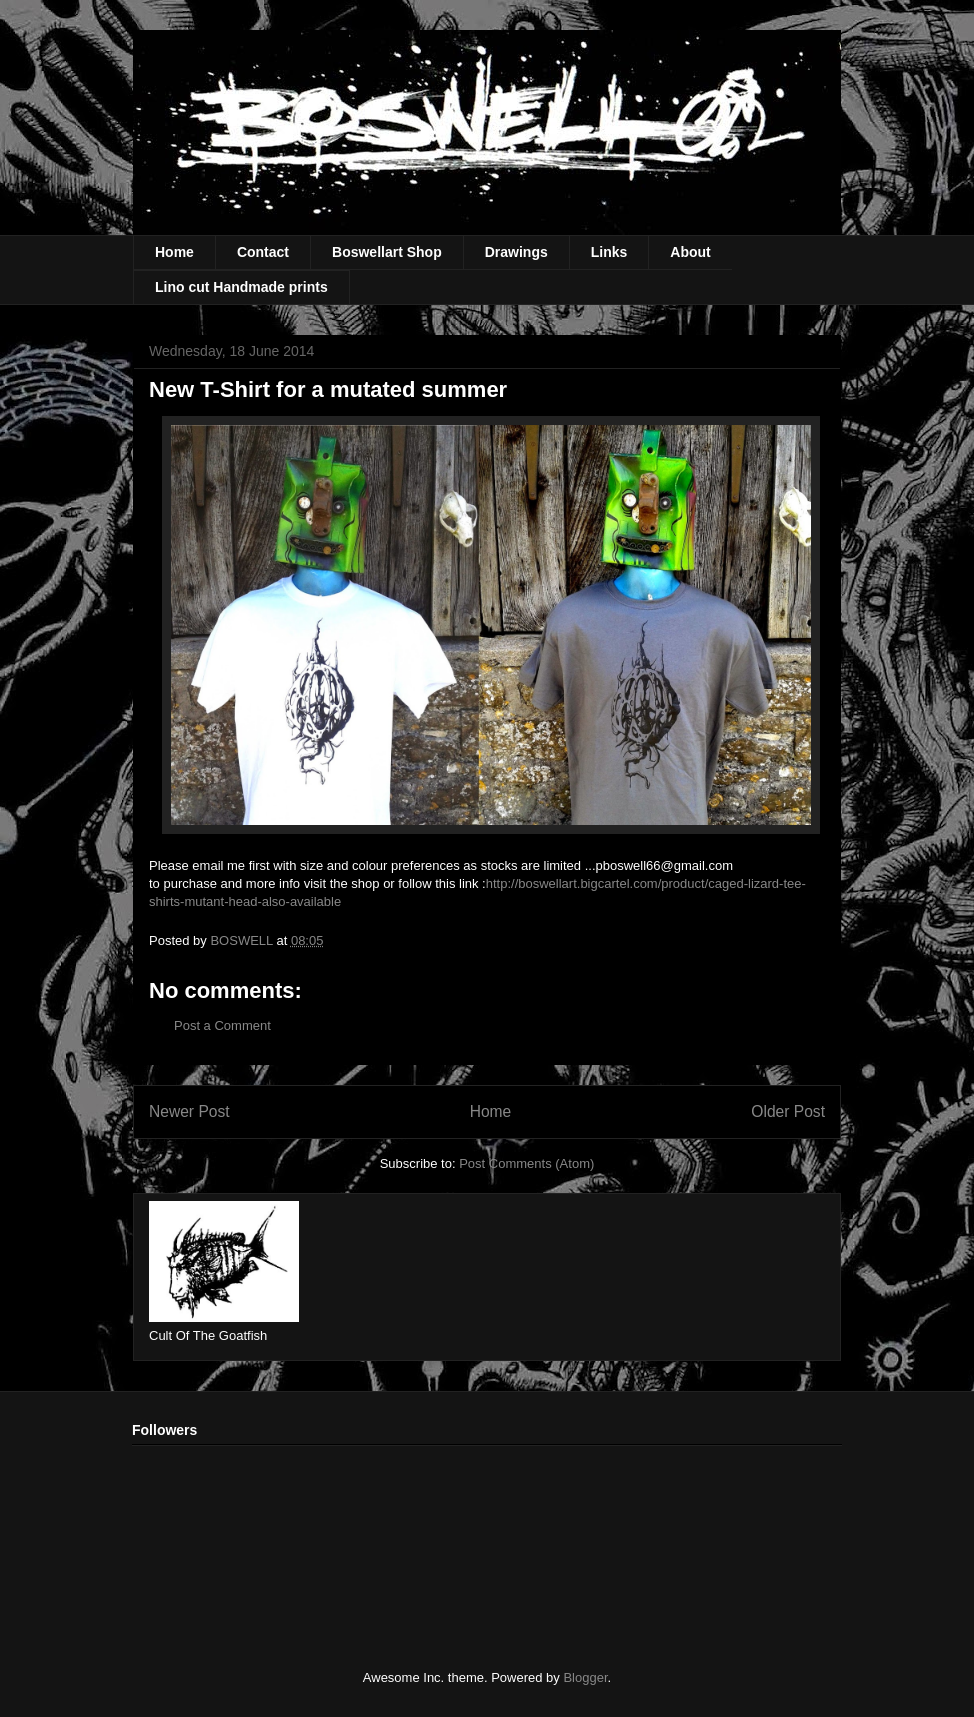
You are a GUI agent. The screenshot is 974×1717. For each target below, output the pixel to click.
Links (609, 252)
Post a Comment (222, 1025)
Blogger (585, 1677)
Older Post (788, 1111)
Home (174, 252)
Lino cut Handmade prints (241, 287)
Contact (263, 252)
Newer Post (189, 1111)
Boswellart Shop (387, 252)
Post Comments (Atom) (526, 1163)
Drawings (516, 252)
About (690, 252)
